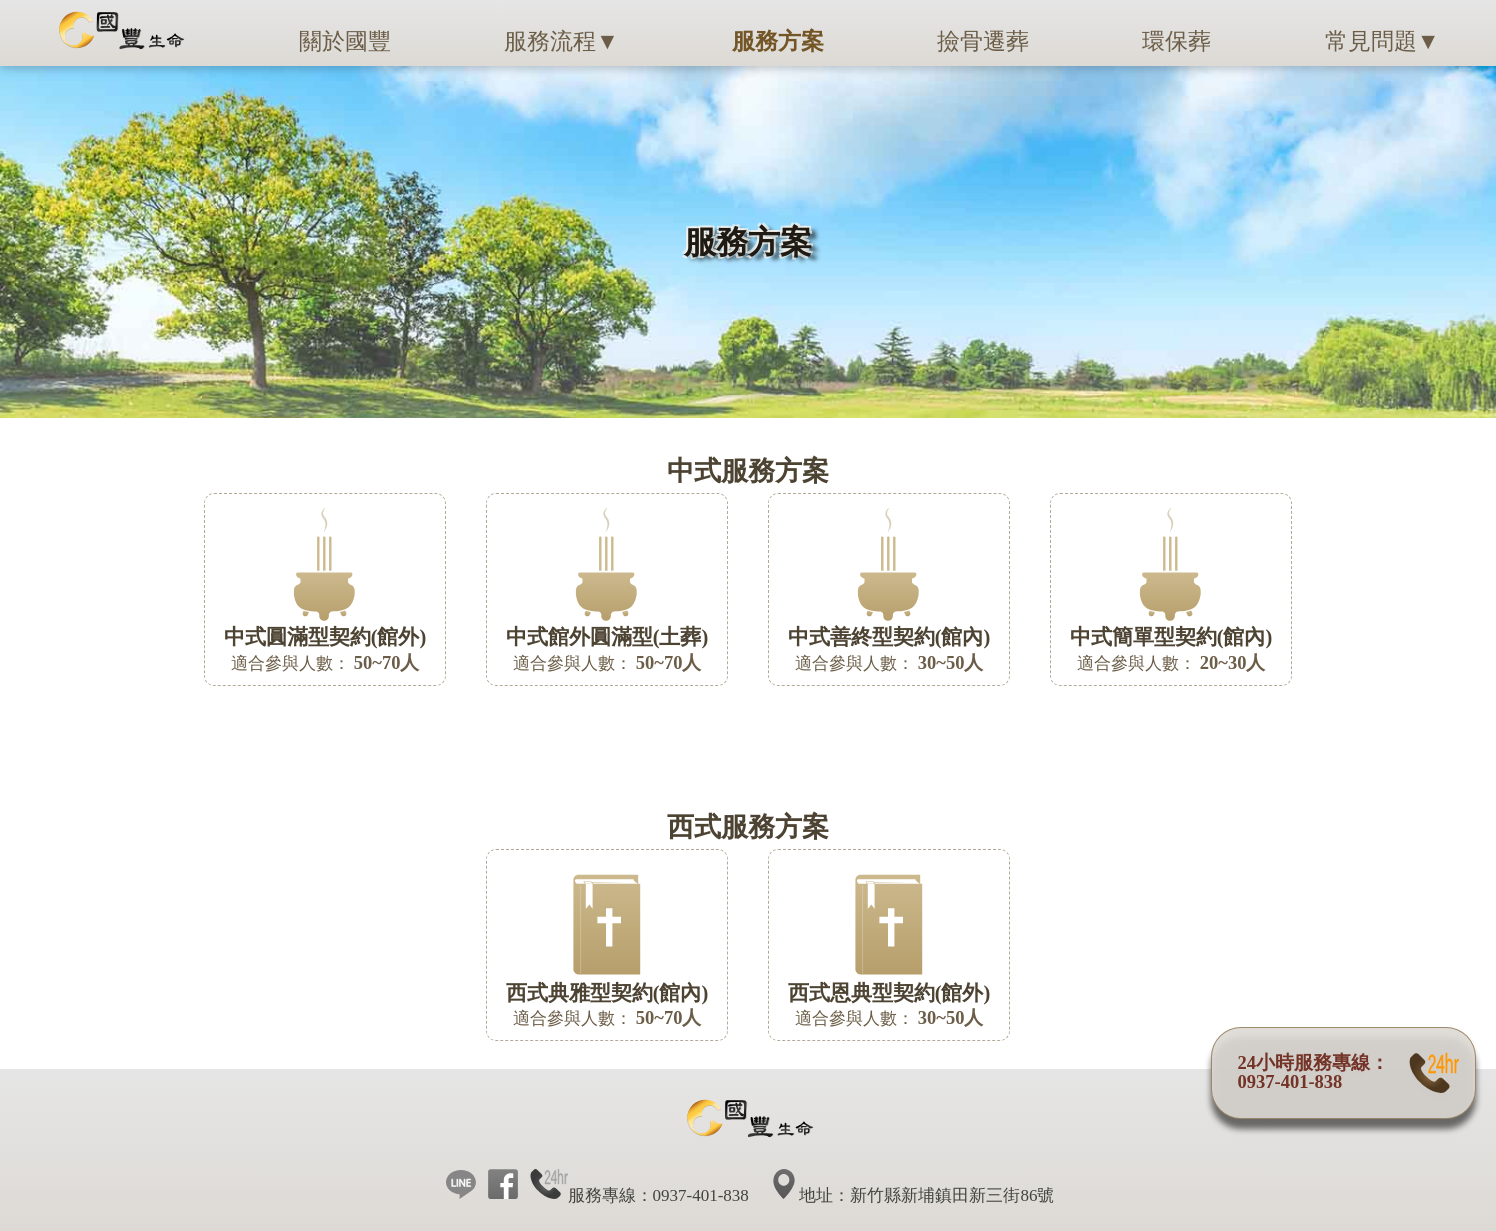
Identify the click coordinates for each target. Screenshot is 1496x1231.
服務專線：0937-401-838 (639, 1195)
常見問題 (1382, 41)
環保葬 (1176, 41)
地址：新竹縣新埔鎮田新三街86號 (914, 1195)
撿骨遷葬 (983, 41)
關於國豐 (345, 41)
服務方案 (778, 41)
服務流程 (561, 41)
